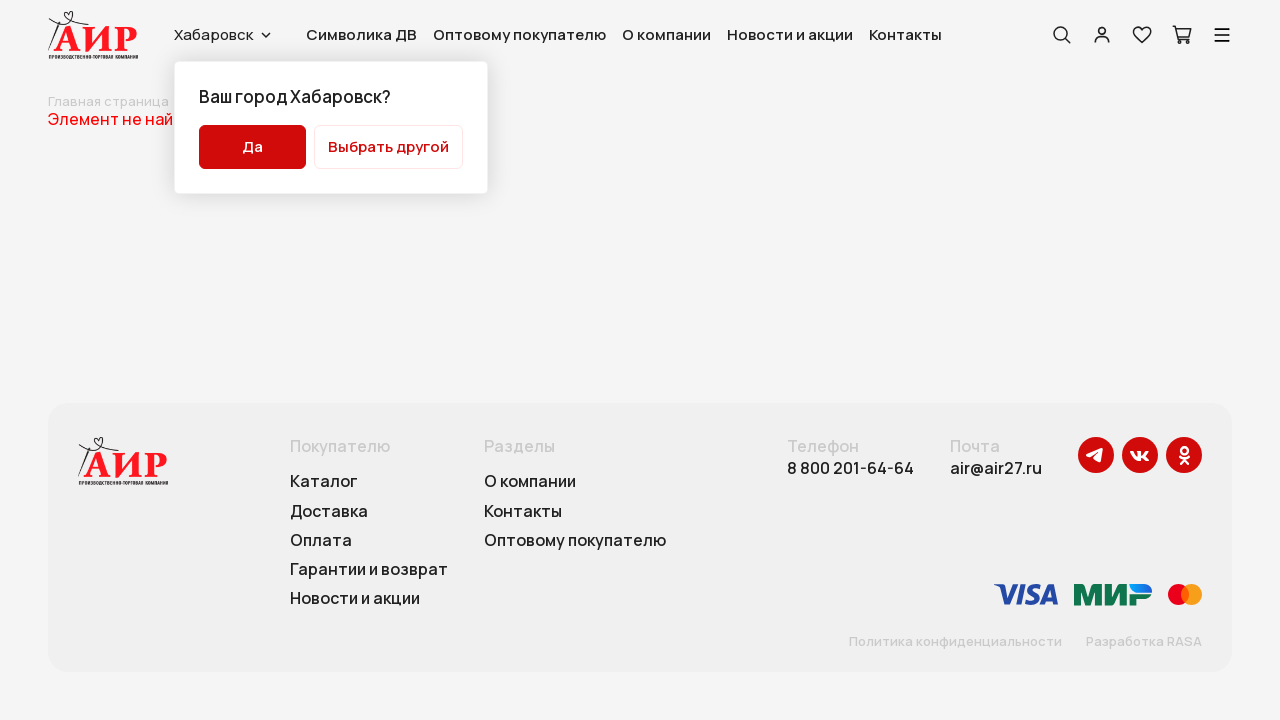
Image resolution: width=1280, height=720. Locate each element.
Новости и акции (790, 34)
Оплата (321, 541)
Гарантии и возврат (369, 570)
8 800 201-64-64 (850, 468)
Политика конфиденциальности (955, 642)
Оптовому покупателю (519, 34)
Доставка (329, 512)
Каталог (324, 482)
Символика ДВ (361, 34)
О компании (666, 34)
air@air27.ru (996, 468)
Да (252, 146)
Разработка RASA (1144, 642)
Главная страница (108, 101)
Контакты (905, 34)
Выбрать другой (388, 146)
